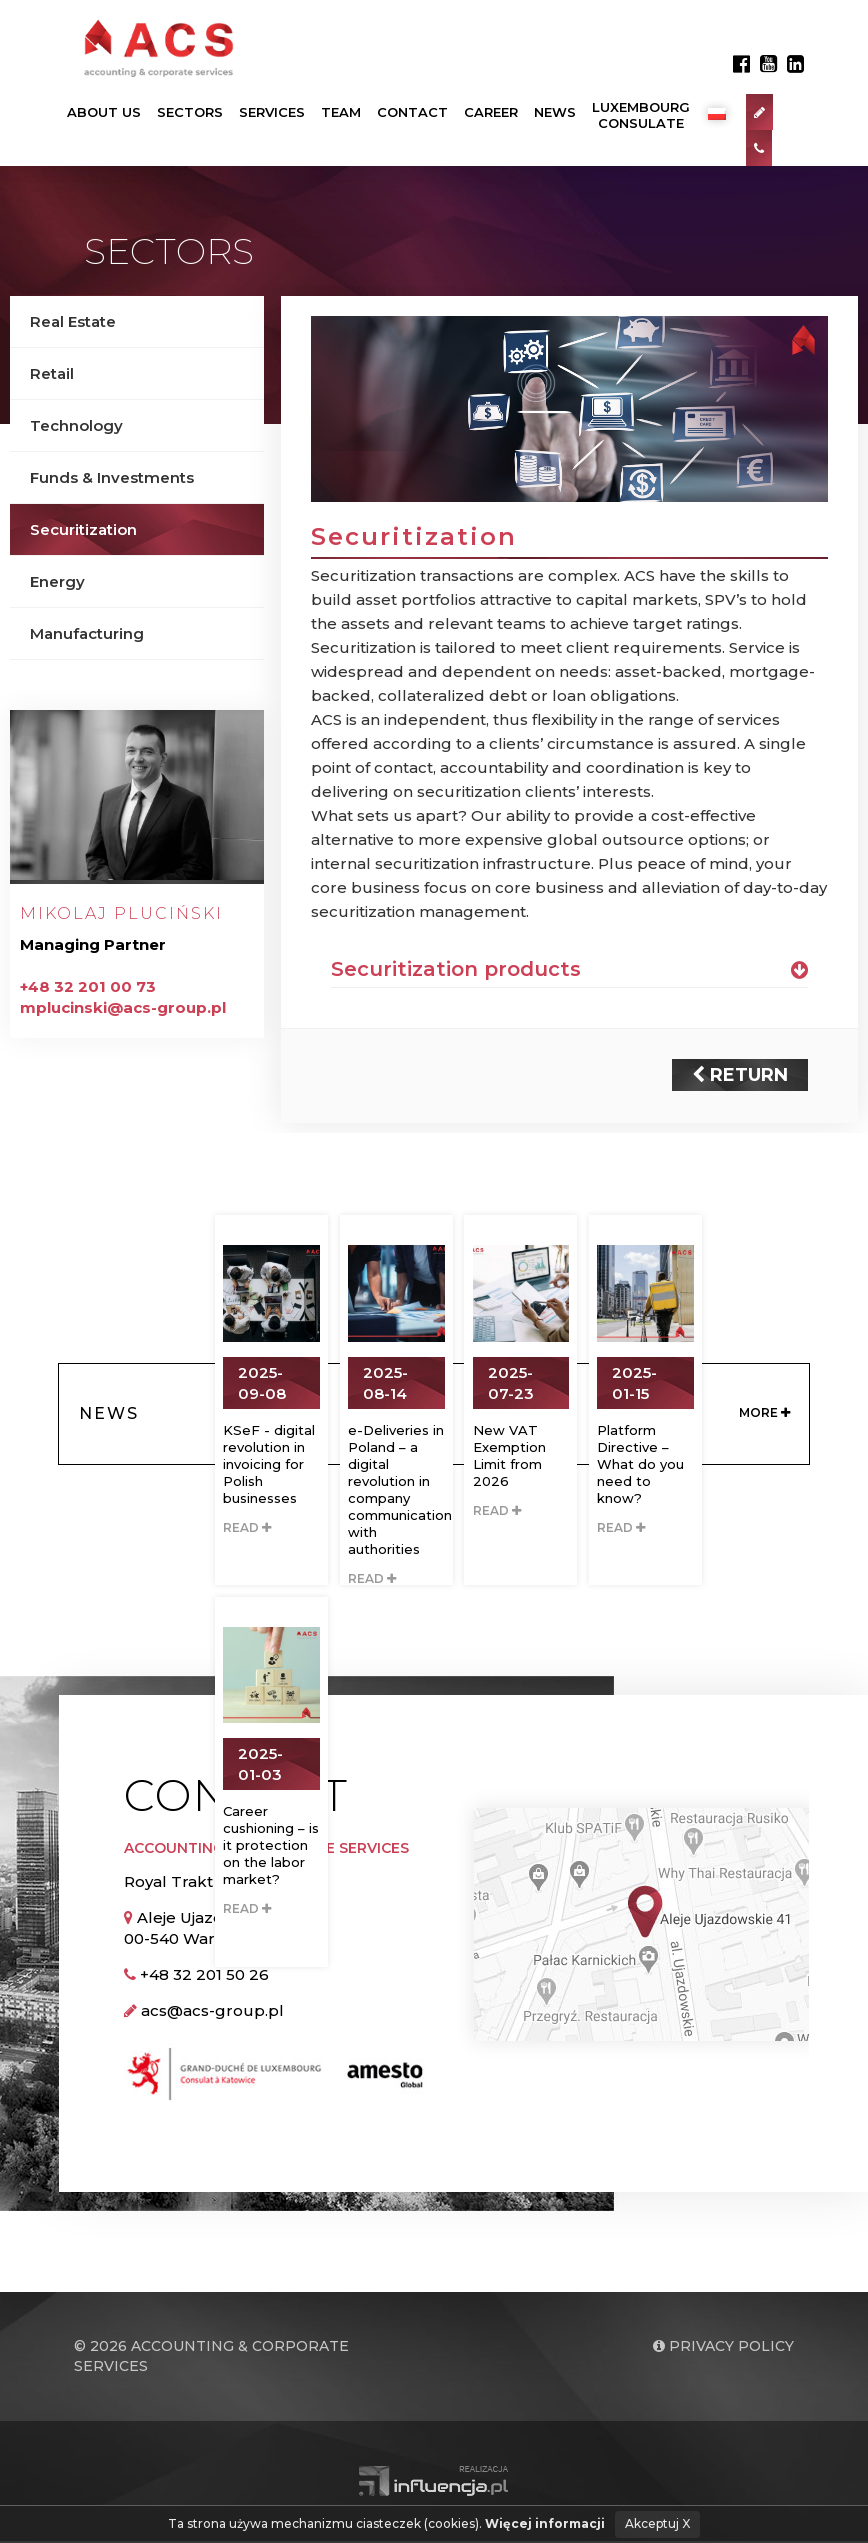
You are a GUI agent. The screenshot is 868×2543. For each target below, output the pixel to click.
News (555, 113)
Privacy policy (723, 2348)
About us (104, 113)
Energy (57, 582)
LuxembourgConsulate (641, 116)
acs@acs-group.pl (212, 2012)
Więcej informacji (545, 2523)
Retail (52, 374)
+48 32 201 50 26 (204, 1976)
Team (341, 113)
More (764, 1415)
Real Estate (73, 322)
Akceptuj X (657, 2523)
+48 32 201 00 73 (88, 987)
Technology (76, 426)
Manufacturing (87, 634)
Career (491, 113)
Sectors (190, 113)
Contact (412, 113)
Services (272, 113)
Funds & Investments (112, 478)
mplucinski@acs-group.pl (123, 1008)
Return (740, 1077)
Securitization (83, 530)
